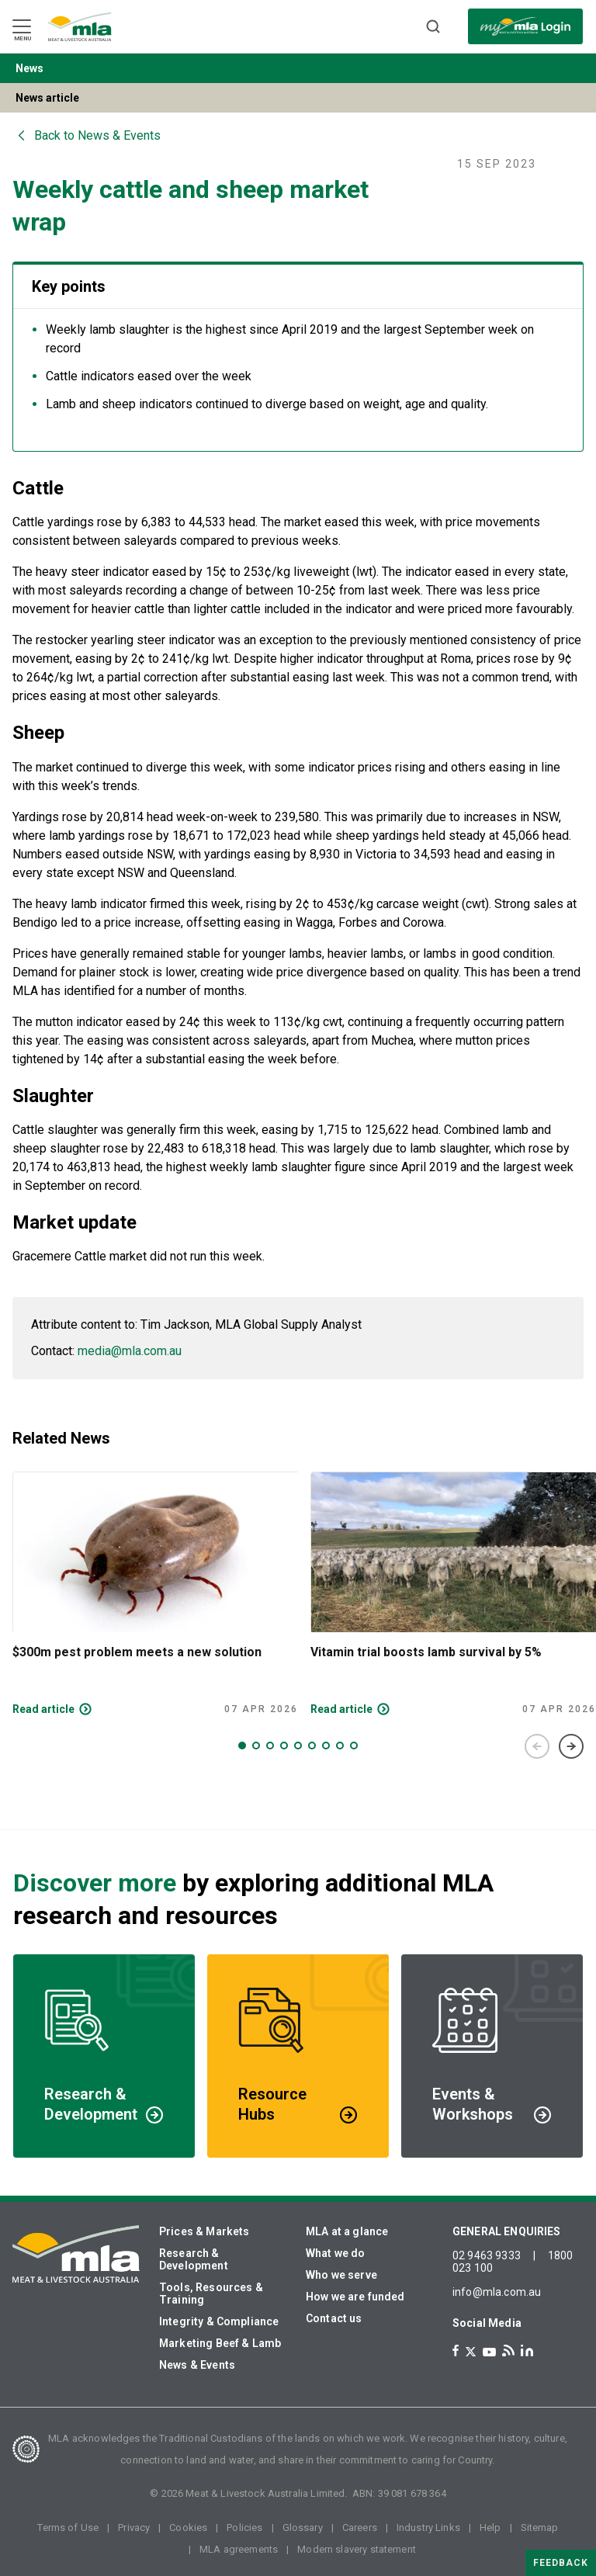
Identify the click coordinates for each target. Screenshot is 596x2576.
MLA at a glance (347, 2231)
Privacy (134, 2527)
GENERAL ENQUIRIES (506, 2231)
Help (490, 2527)
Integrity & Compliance (219, 2321)
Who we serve (341, 2275)
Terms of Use (68, 2527)
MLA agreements (238, 2549)
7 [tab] (326, 1745)
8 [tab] (340, 1745)
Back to (97, 135)
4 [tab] (284, 1745)
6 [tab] (312, 1745)
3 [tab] (270, 1745)
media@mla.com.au (130, 1350)
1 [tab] (242, 1745)
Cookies (188, 2527)
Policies (244, 2527)
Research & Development (193, 2259)
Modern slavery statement (356, 2549)
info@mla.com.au (496, 2292)
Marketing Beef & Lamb (220, 2343)
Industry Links (428, 2527)
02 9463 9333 (486, 2255)
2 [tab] (256, 1745)
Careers (359, 2527)
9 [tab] (354, 1745)
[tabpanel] (155, 1594)
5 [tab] (298, 1745)
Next (571, 1746)
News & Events (197, 2365)
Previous (537, 1746)
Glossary (302, 2527)
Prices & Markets (204, 2231)
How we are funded (355, 2296)
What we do (336, 2253)
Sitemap (540, 2527)
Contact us (334, 2318)
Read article (43, 1709)
